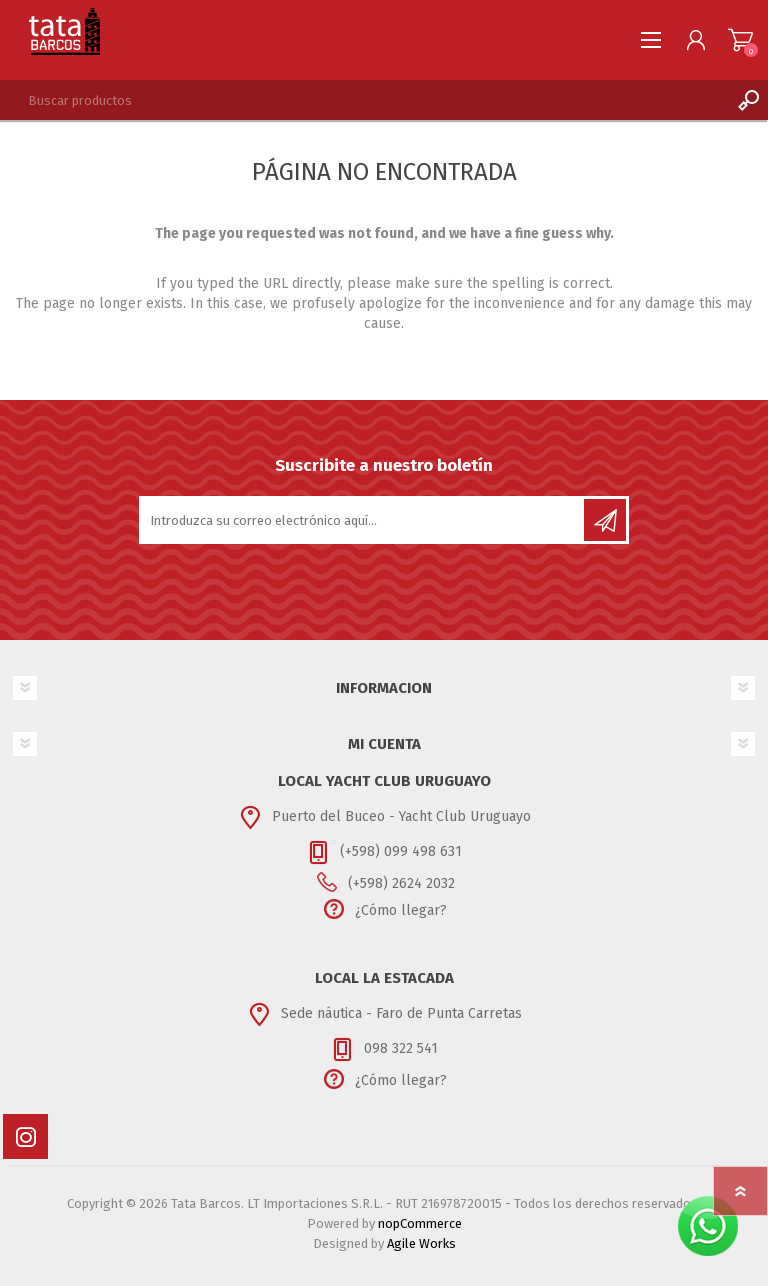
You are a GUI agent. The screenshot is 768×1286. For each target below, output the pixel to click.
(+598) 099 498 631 (401, 851)
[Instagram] (25, 1136)
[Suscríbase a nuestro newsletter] (363, 520)
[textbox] (364, 100)
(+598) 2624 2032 (401, 883)
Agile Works (421, 1243)
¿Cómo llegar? (401, 910)
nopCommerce (420, 1223)
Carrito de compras (740, 40)
